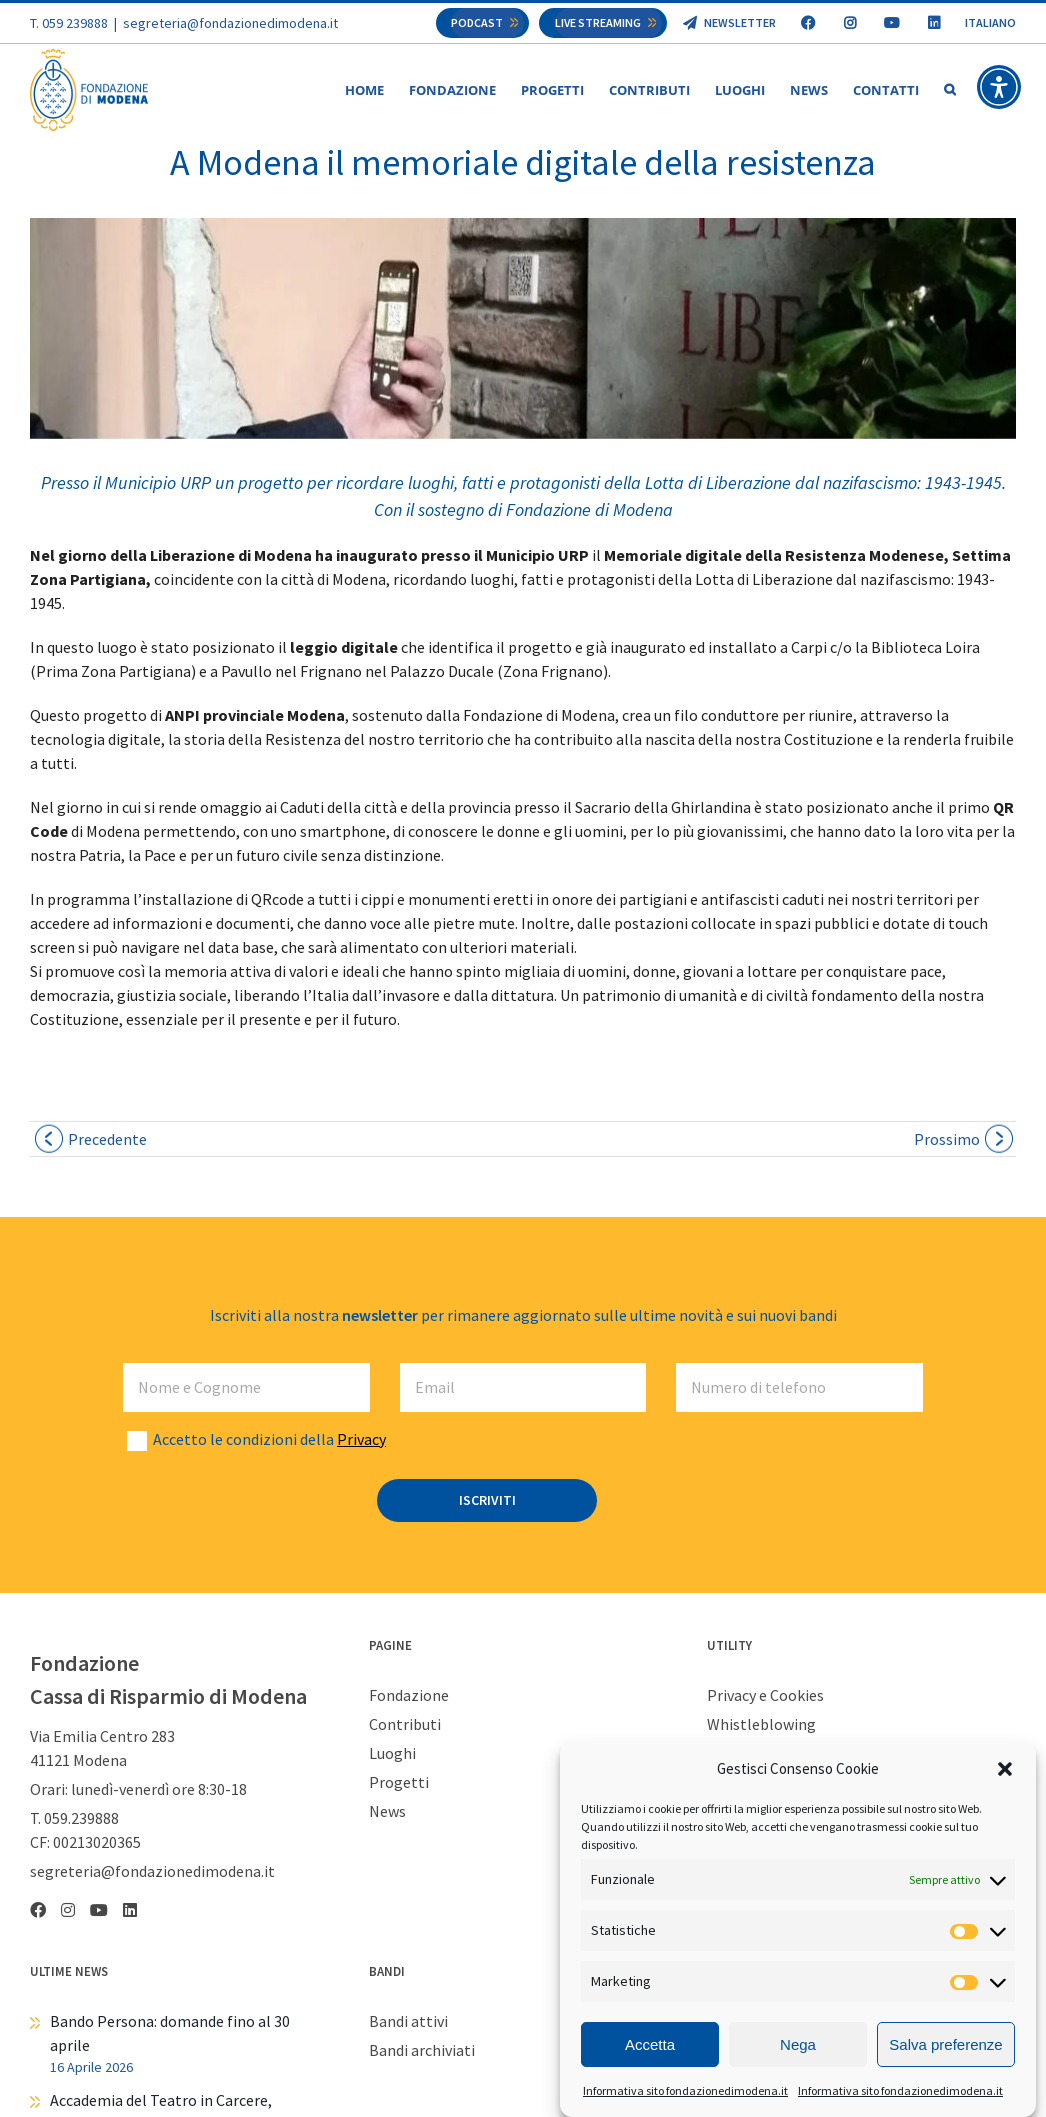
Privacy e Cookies (765, 1696)
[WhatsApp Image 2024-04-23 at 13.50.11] (523, 329)
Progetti (399, 1783)
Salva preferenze (945, 2044)
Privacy (361, 1440)
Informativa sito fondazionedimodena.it (685, 2090)
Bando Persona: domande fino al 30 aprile (170, 2034)
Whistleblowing (761, 1725)
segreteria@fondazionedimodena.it (230, 23)
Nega (798, 2044)
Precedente (107, 1140)
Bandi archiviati (422, 2051)
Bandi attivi (408, 2022)
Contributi (405, 1725)
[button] (1005, 1769)
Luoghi (392, 1754)
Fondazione (409, 1696)
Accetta (650, 2044)
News (387, 1812)
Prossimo (947, 1140)
